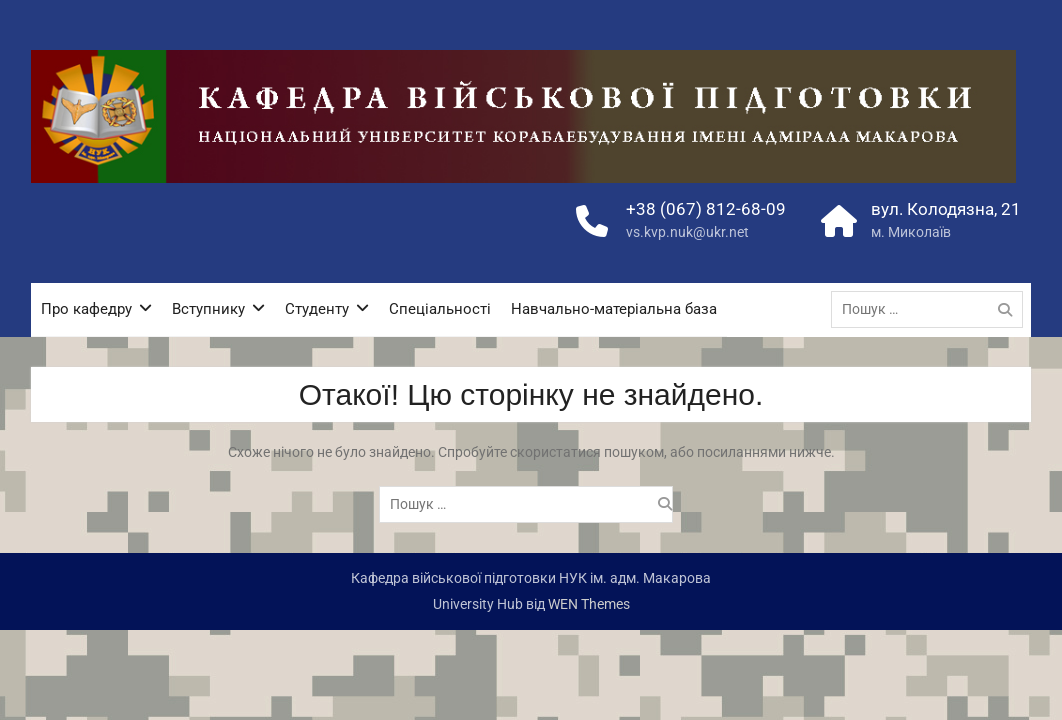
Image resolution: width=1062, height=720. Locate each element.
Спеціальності (440, 309)
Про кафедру (86, 309)
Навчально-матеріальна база (614, 309)
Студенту (317, 309)
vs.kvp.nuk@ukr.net (687, 232)
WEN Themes (589, 604)
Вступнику (208, 309)
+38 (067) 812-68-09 (706, 209)
